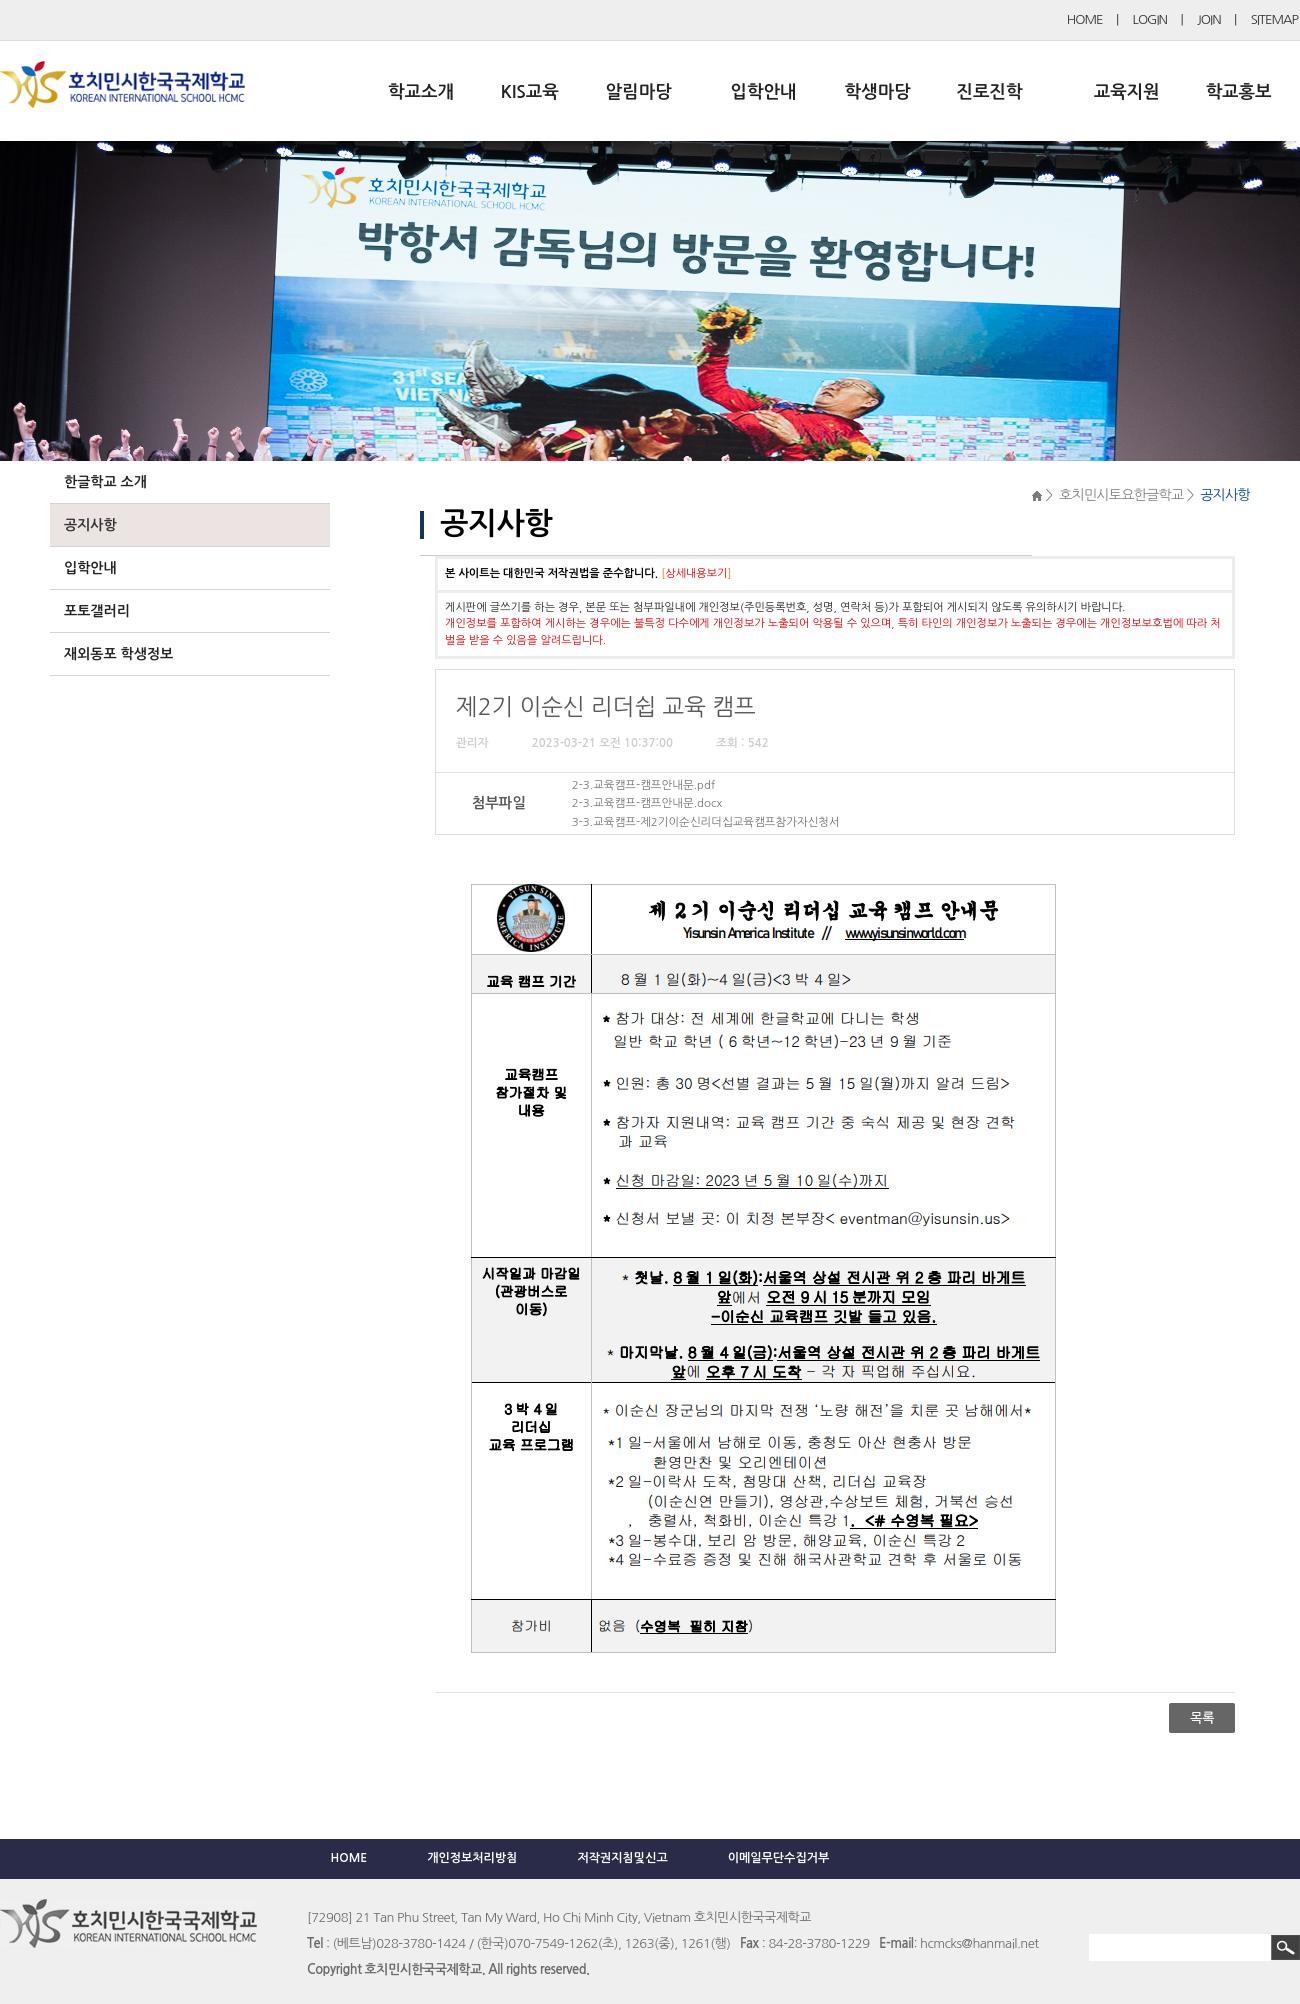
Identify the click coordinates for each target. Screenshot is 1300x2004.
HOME (1085, 19)
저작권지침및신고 (622, 1858)
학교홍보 (1239, 92)
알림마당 (639, 92)
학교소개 (421, 92)
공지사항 (90, 525)
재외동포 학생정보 (118, 654)
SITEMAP (1274, 19)
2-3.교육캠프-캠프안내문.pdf (643, 785)
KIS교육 (530, 92)
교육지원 (1127, 92)
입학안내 (764, 92)
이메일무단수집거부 (779, 1858)
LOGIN (1150, 19)
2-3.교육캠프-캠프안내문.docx (647, 803)
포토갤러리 (97, 611)
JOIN (1209, 19)
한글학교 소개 (105, 482)
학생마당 (878, 92)
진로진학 (989, 92)
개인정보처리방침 (472, 1858)
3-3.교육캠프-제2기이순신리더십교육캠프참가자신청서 (706, 822)
